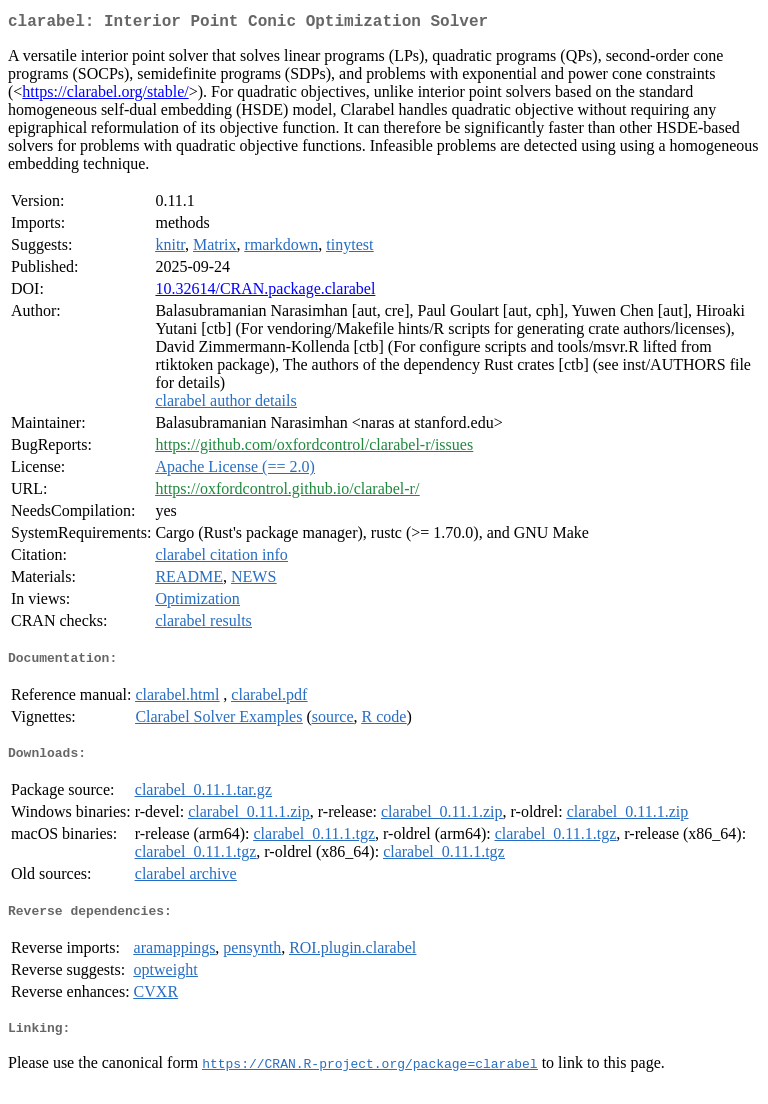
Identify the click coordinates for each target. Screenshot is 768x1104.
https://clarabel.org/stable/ (105, 95)
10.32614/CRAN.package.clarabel (265, 292)
